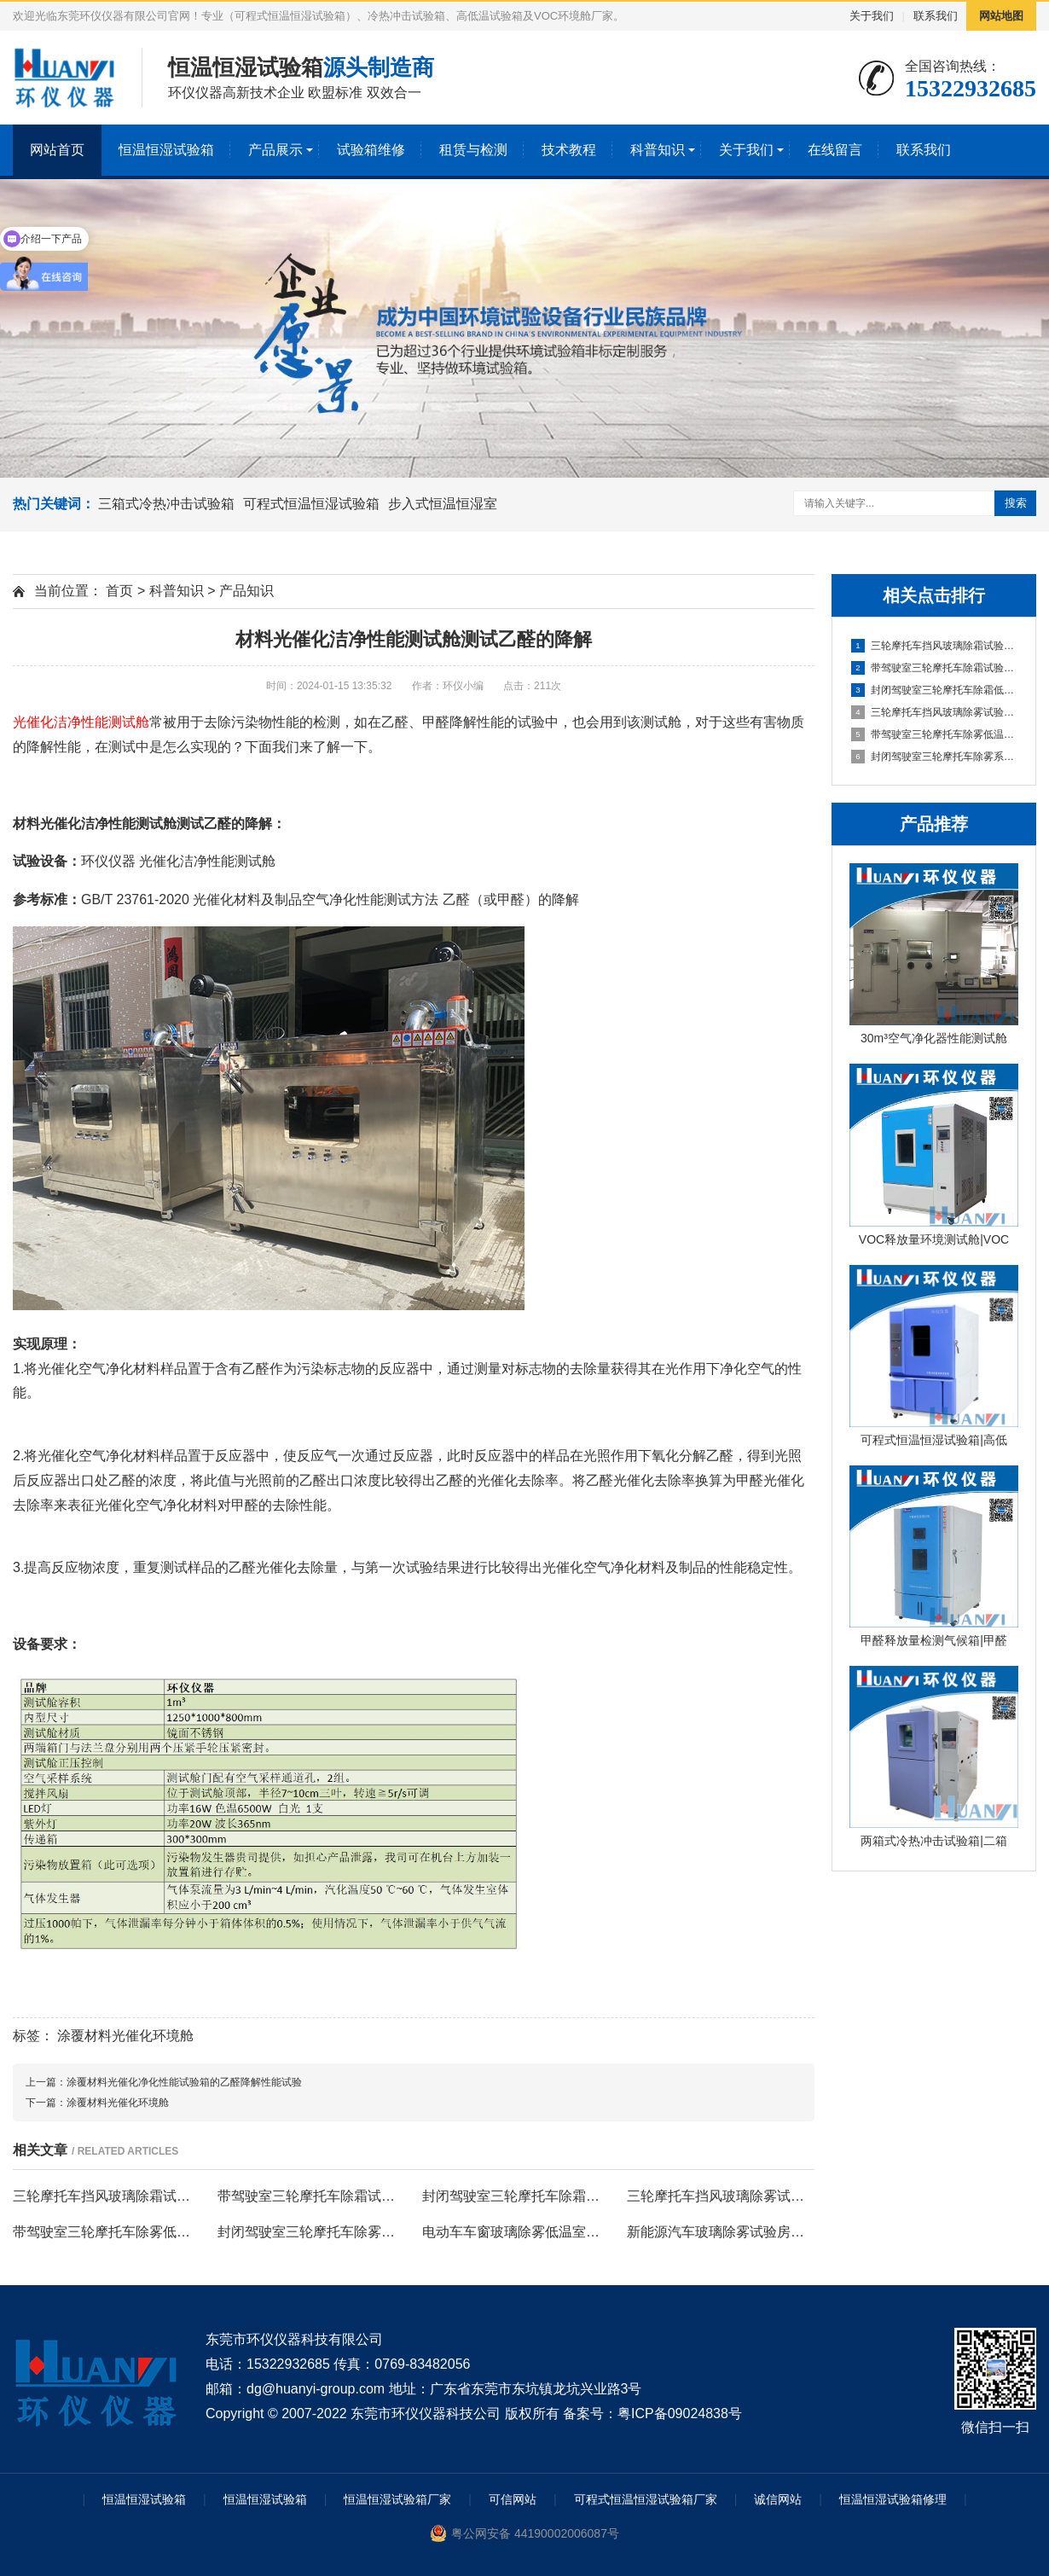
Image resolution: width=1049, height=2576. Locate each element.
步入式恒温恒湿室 (442, 503)
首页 (119, 590)
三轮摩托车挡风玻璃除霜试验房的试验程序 (934, 646)
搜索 (1016, 502)
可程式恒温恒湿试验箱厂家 (645, 2499)
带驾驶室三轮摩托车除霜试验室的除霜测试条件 (934, 668)
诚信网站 (778, 2499)
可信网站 (512, 2499)
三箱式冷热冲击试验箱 (166, 503)
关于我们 (871, 15)
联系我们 (935, 15)
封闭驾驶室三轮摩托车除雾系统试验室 (934, 756)
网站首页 (57, 149)
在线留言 (835, 149)
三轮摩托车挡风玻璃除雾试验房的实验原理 (934, 712)
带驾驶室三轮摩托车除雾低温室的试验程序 (934, 734)
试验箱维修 (371, 149)
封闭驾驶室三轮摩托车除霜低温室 (934, 690)
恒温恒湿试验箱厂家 (397, 2499)
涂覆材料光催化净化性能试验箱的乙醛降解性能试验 (184, 2082)
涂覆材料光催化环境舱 (125, 2035)
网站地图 (1001, 15)
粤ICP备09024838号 (679, 2413)
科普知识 (657, 149)
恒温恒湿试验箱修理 (893, 2499)
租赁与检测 (473, 149)
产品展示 (275, 149)
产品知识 (246, 590)
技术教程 (569, 149)
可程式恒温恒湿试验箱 (311, 503)
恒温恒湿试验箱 (166, 149)
